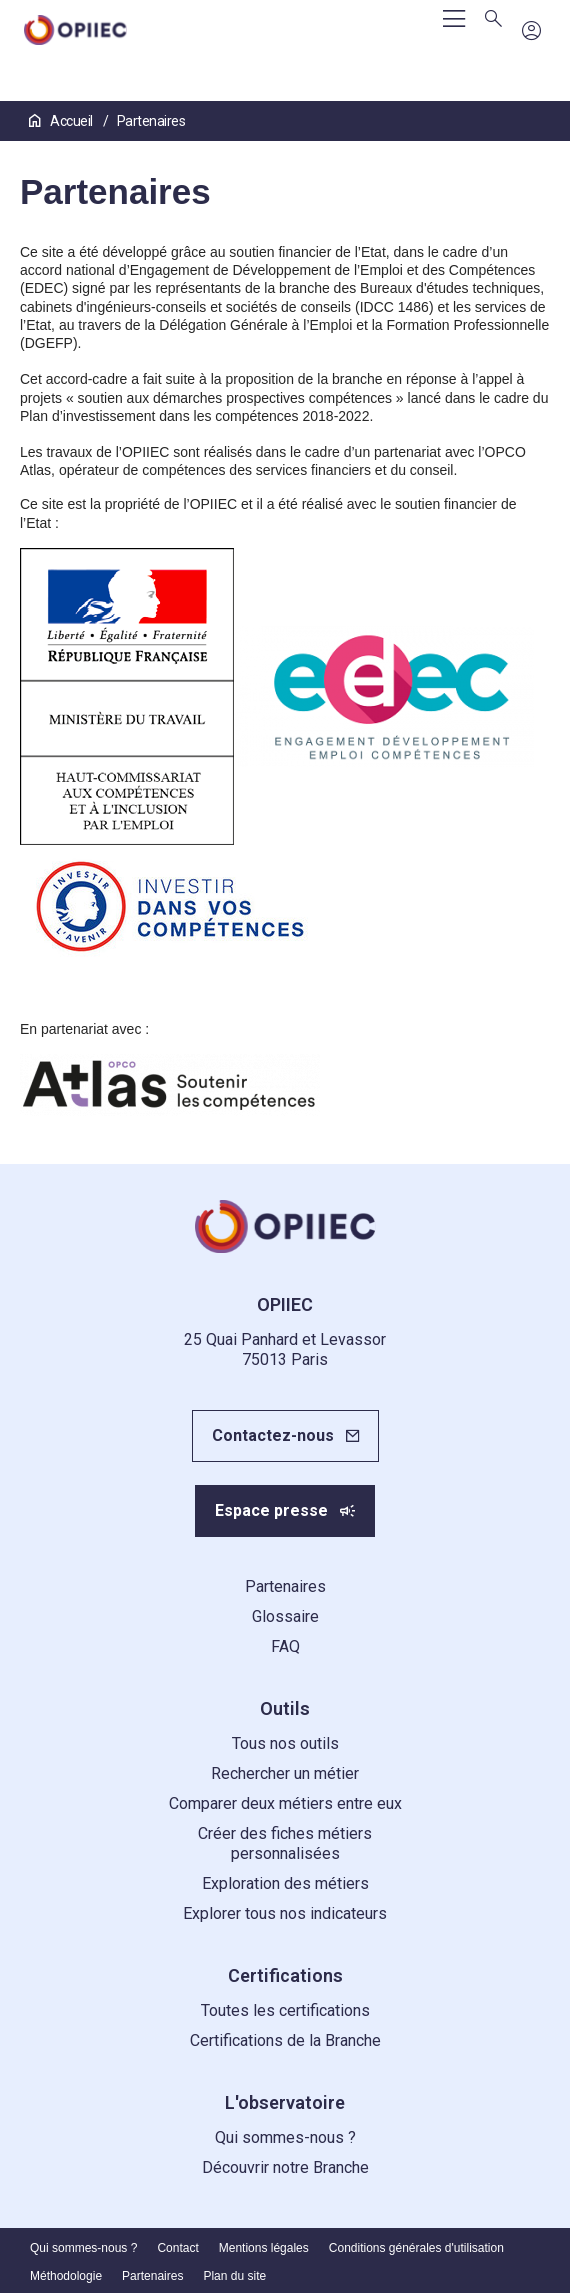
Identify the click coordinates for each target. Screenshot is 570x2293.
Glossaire (285, 1616)
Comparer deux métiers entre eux (285, 1803)
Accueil (62, 121)
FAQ (285, 1646)
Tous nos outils (285, 1743)
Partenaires (285, 1586)
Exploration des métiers (285, 1883)
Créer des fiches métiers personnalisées (285, 1843)
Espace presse (271, 1510)
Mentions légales (264, 2248)
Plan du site (234, 2276)
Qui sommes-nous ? (285, 2137)
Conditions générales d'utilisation (416, 2248)
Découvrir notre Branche (285, 2167)
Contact (177, 2248)
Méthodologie (66, 2276)
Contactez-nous (273, 1435)
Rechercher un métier (285, 1773)
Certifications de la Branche (285, 2040)
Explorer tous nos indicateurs (285, 1913)
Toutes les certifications (285, 2010)
